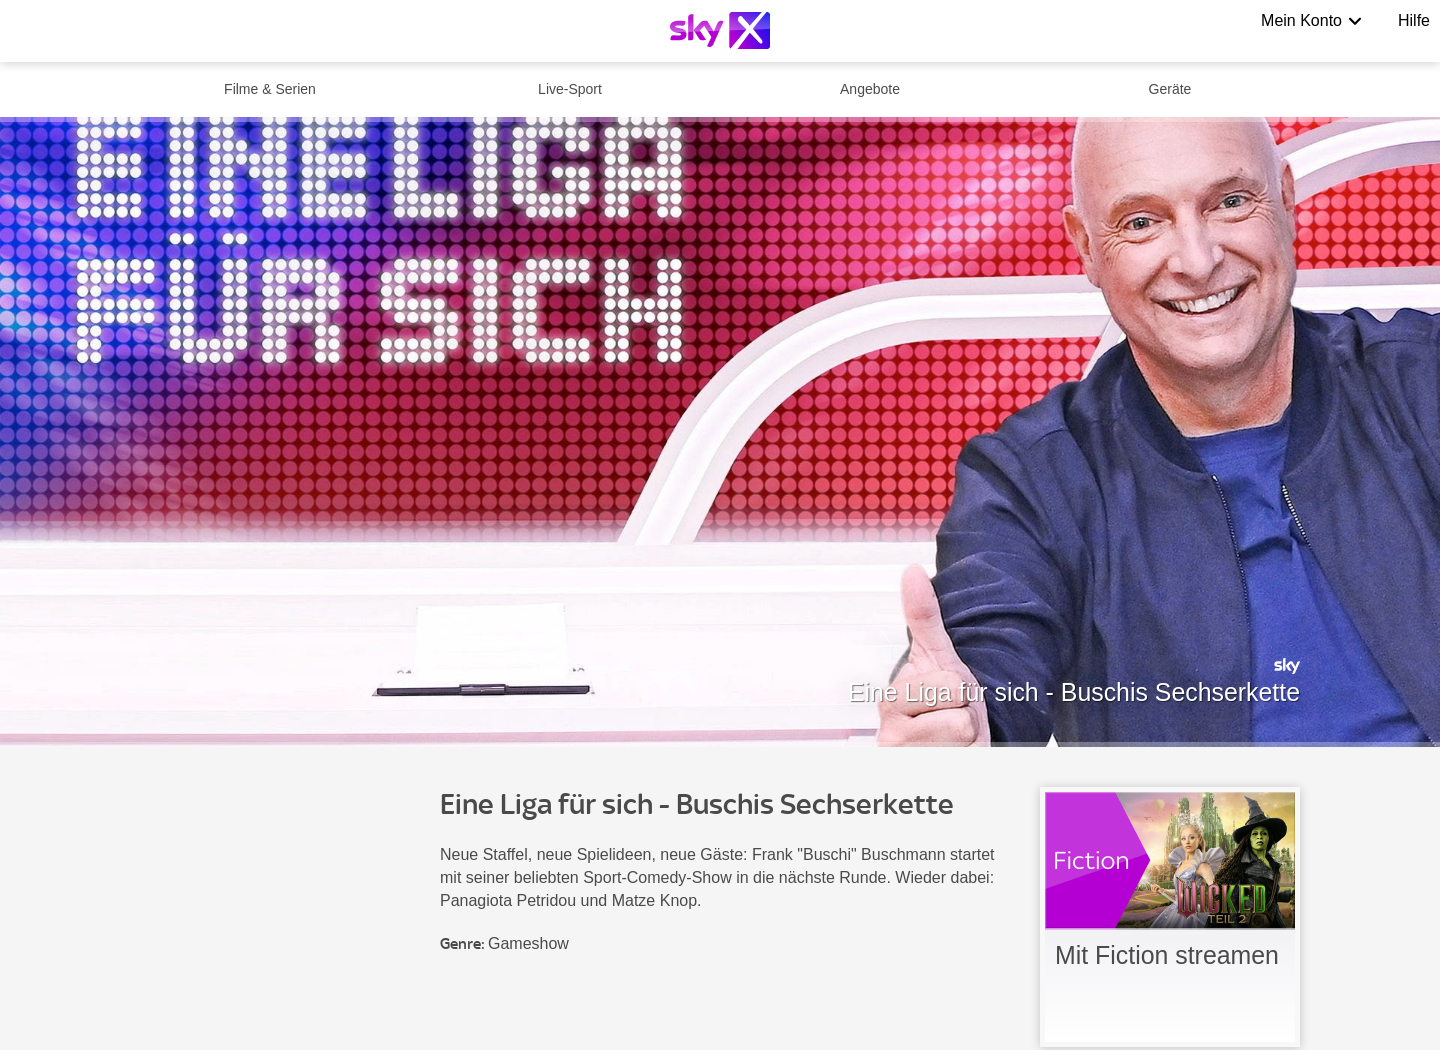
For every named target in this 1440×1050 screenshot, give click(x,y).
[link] (1170, 917)
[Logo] (720, 30)
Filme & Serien (270, 89)
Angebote (870, 89)
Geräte (1170, 89)
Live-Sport (570, 89)
